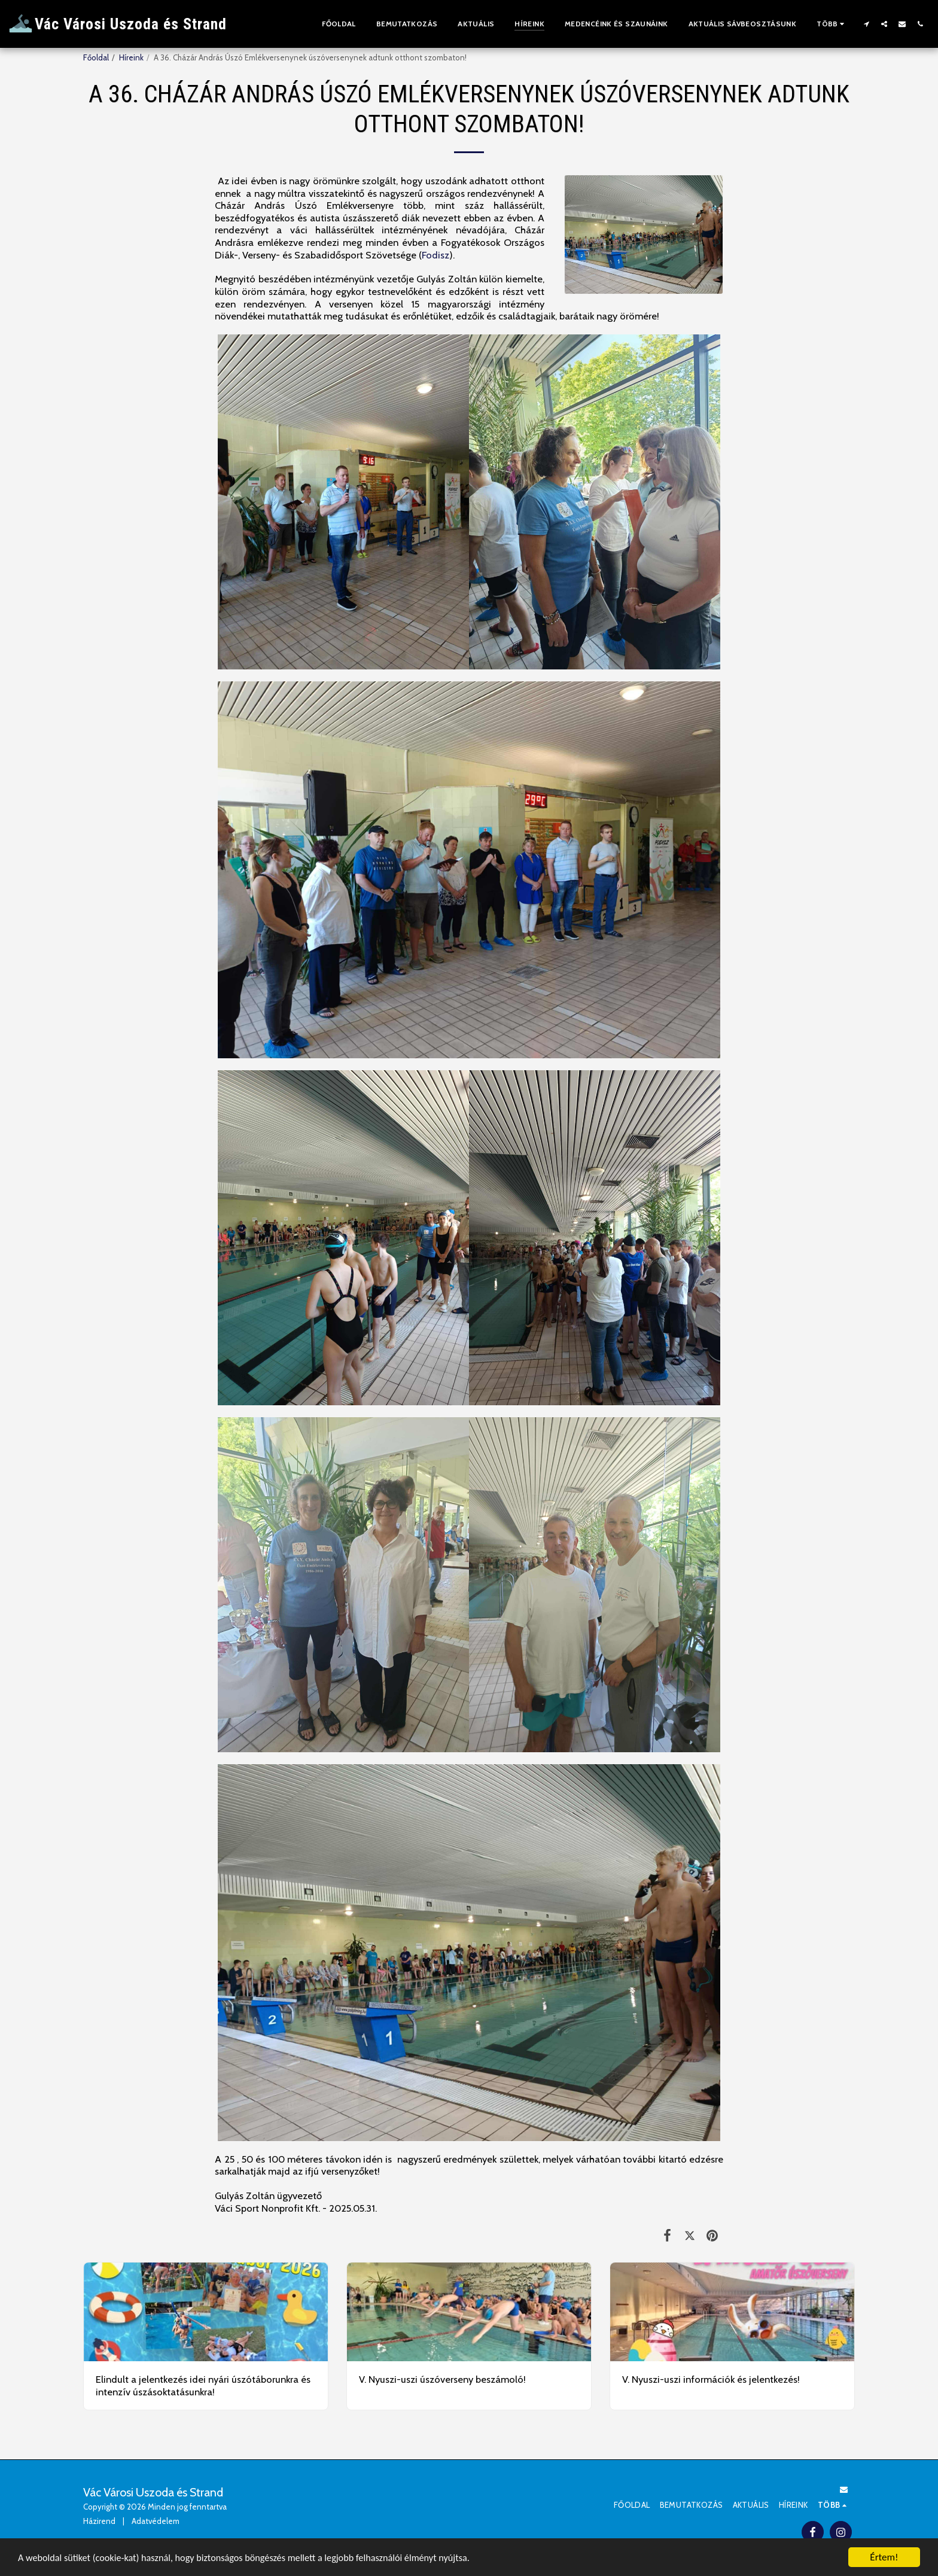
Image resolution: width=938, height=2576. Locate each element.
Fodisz (435, 255)
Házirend (99, 2521)
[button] (866, 24)
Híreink (131, 57)
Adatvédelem (155, 2521)
